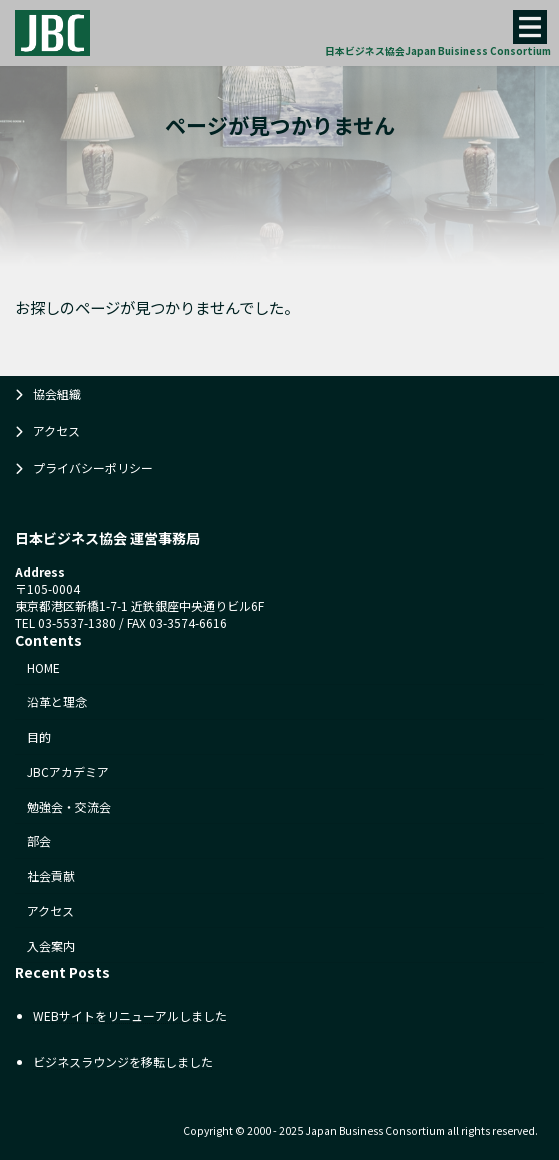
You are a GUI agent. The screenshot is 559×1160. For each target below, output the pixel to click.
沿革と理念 (57, 701)
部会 (39, 840)
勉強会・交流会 (69, 806)
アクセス (56, 430)
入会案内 (51, 945)
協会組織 (57, 393)
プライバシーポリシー (93, 467)
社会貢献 (51, 875)
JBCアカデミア (68, 771)
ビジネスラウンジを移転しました (123, 1061)
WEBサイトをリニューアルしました (130, 1015)
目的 (39, 736)
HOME (43, 667)
